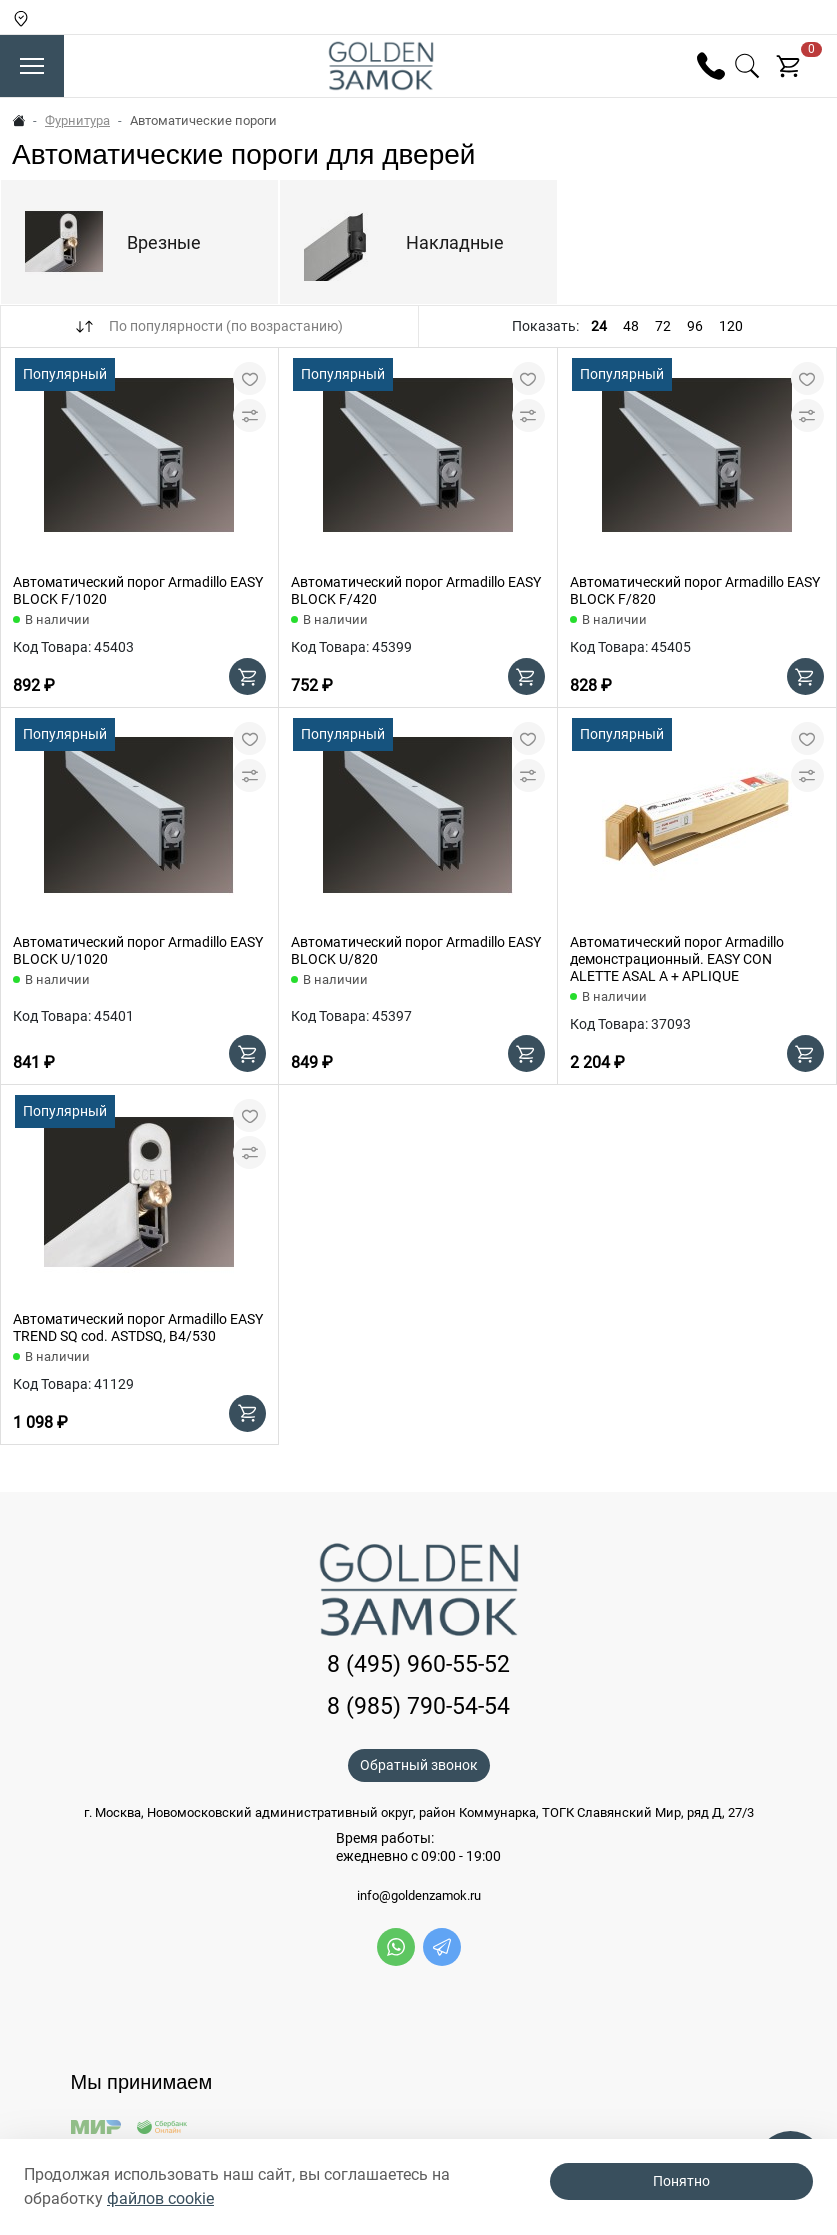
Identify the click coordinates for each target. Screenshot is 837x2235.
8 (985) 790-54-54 (418, 1706)
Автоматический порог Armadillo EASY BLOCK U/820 (416, 950)
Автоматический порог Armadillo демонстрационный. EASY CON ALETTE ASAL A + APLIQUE (677, 959)
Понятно (681, 2181)
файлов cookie (160, 2198)
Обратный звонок (419, 1765)
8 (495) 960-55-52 (418, 1664)
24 (599, 326)
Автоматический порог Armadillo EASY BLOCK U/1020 (138, 950)
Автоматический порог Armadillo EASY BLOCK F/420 (416, 590)
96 (695, 326)
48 (631, 326)
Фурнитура (77, 120)
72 (663, 326)
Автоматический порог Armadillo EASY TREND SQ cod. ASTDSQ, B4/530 (138, 1327)
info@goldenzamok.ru (419, 1896)
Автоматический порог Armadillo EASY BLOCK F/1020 (138, 590)
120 (731, 326)
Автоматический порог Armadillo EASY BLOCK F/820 (695, 590)
